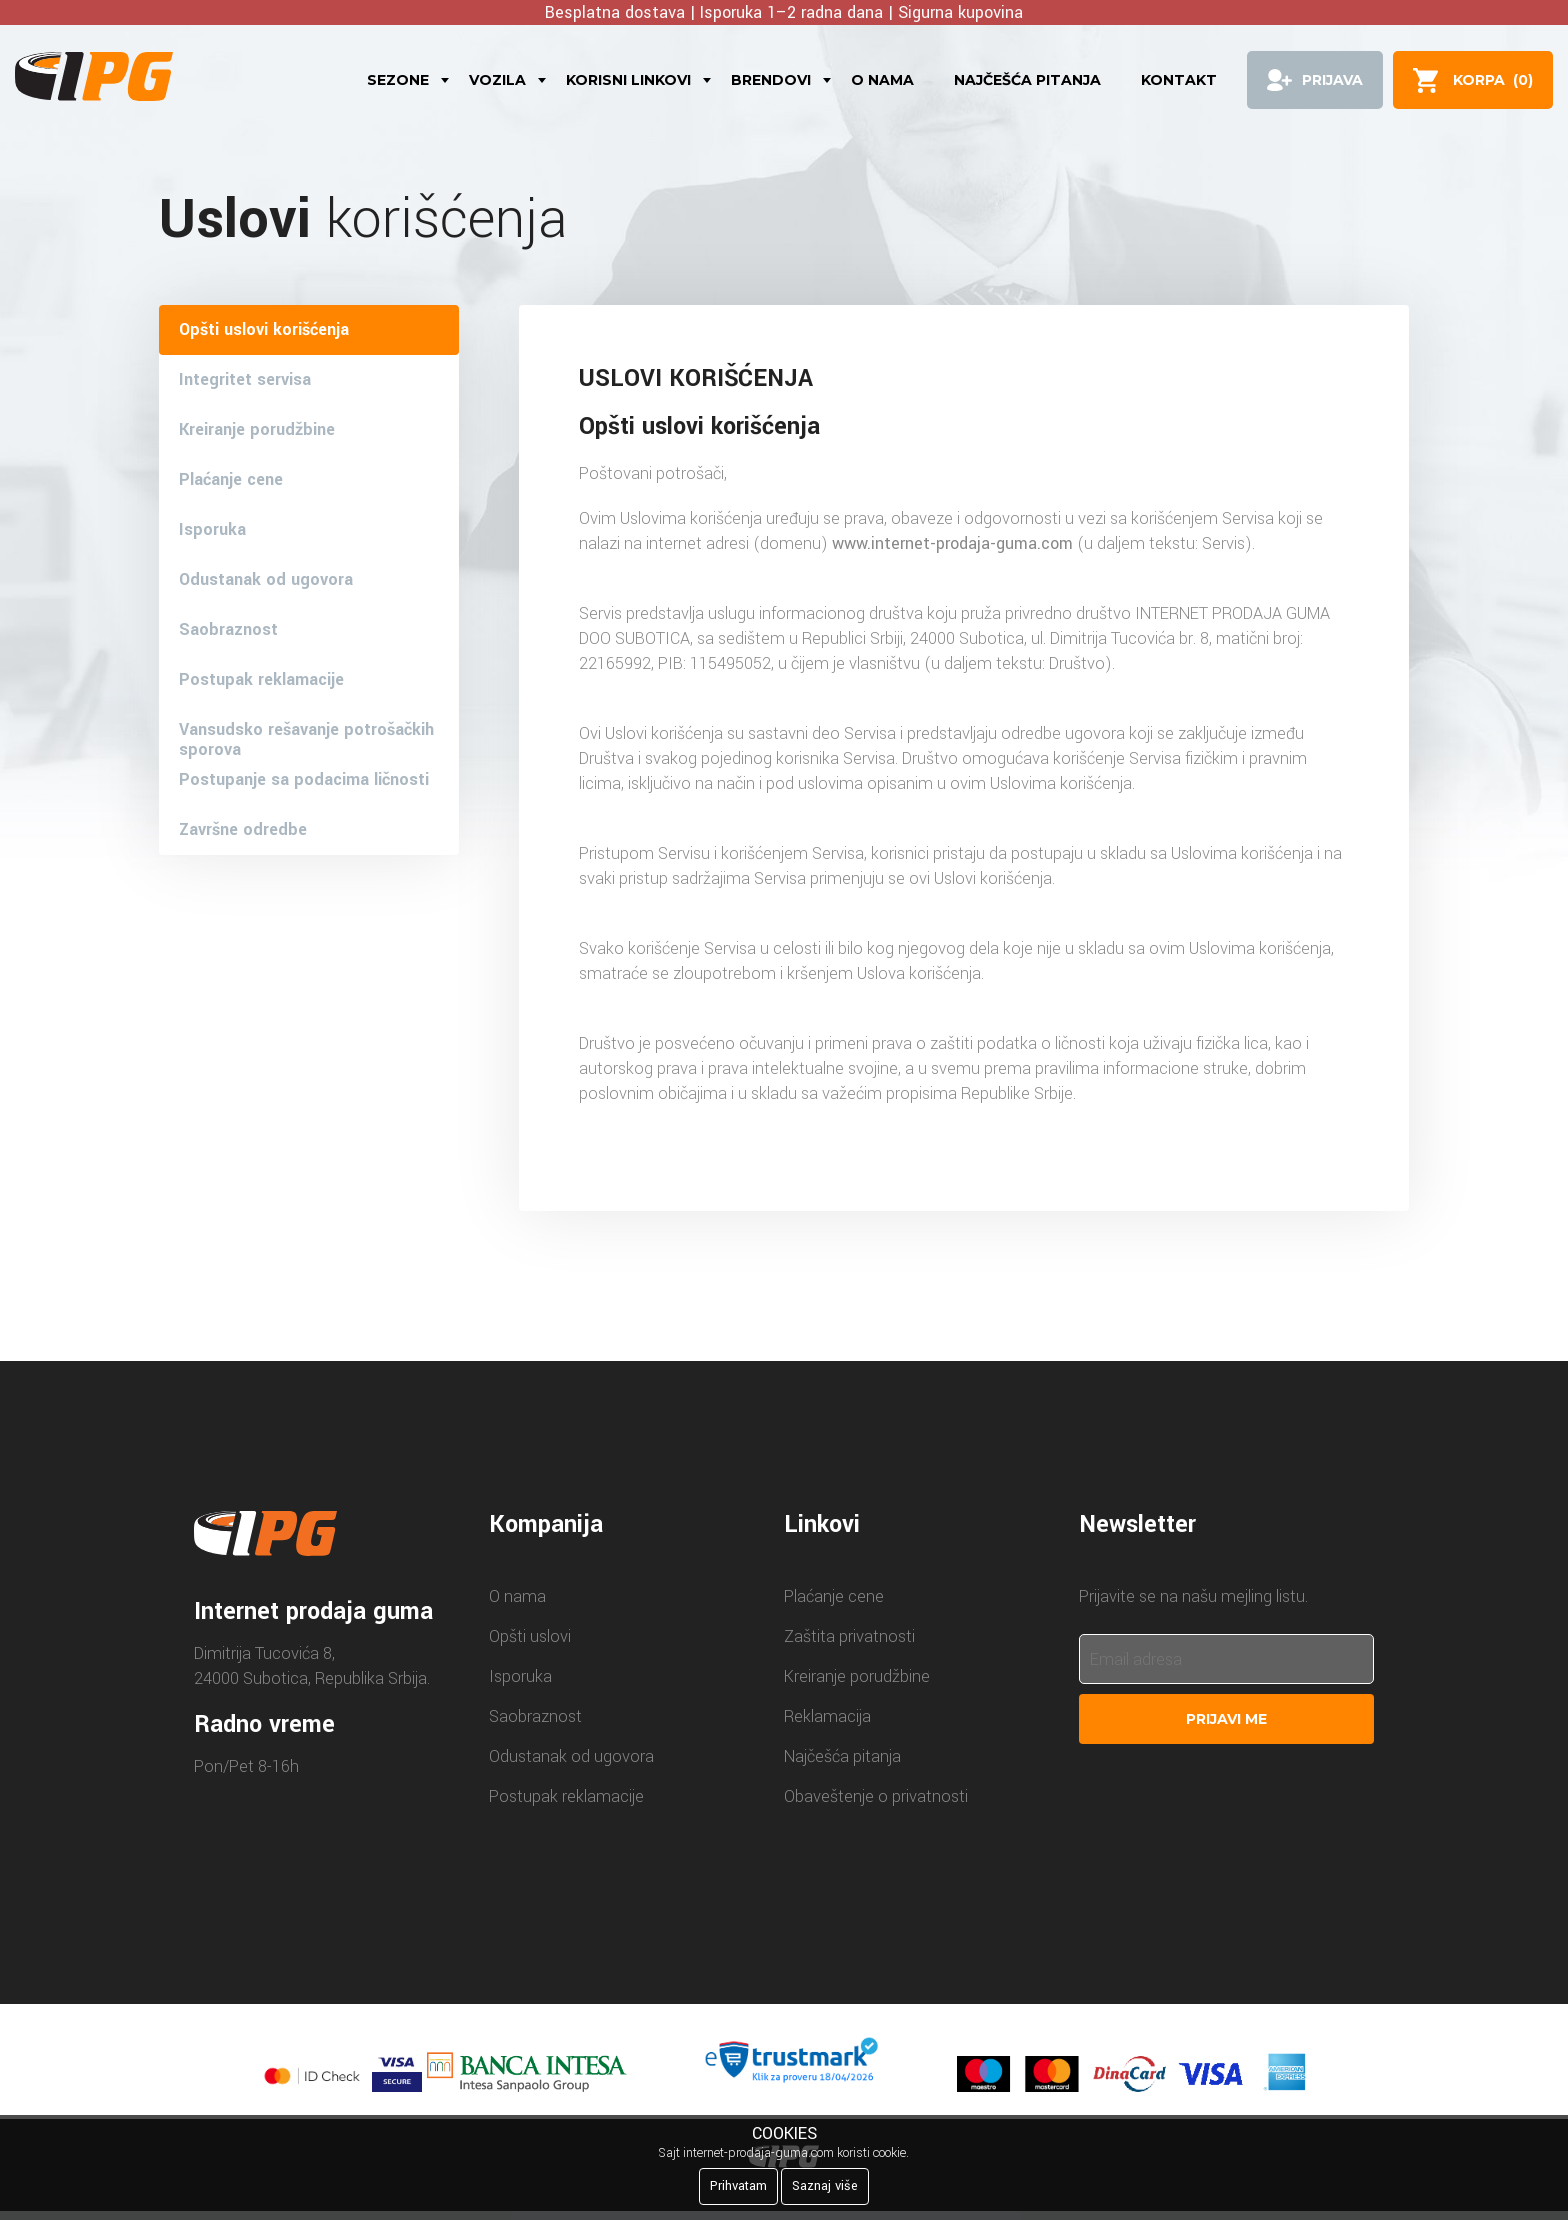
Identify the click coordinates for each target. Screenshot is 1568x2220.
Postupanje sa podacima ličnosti (304, 779)
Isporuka (212, 529)
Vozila (497, 80)
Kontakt (1179, 80)
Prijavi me (1226, 1719)
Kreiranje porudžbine (257, 429)
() (1493, 80)
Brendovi (771, 80)
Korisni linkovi (628, 80)
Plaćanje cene (231, 479)
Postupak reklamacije (261, 679)
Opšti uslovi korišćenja (264, 329)
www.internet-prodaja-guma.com (952, 543)
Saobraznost (228, 629)
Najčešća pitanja (1027, 80)
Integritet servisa (245, 379)
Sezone (398, 80)
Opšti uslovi (530, 1636)
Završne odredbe (243, 829)
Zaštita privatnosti (849, 1636)
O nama (882, 80)
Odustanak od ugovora (266, 579)
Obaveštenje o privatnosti (876, 1796)
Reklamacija (827, 1716)
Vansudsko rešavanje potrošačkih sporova (306, 736)
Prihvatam (738, 2186)
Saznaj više (825, 2186)
